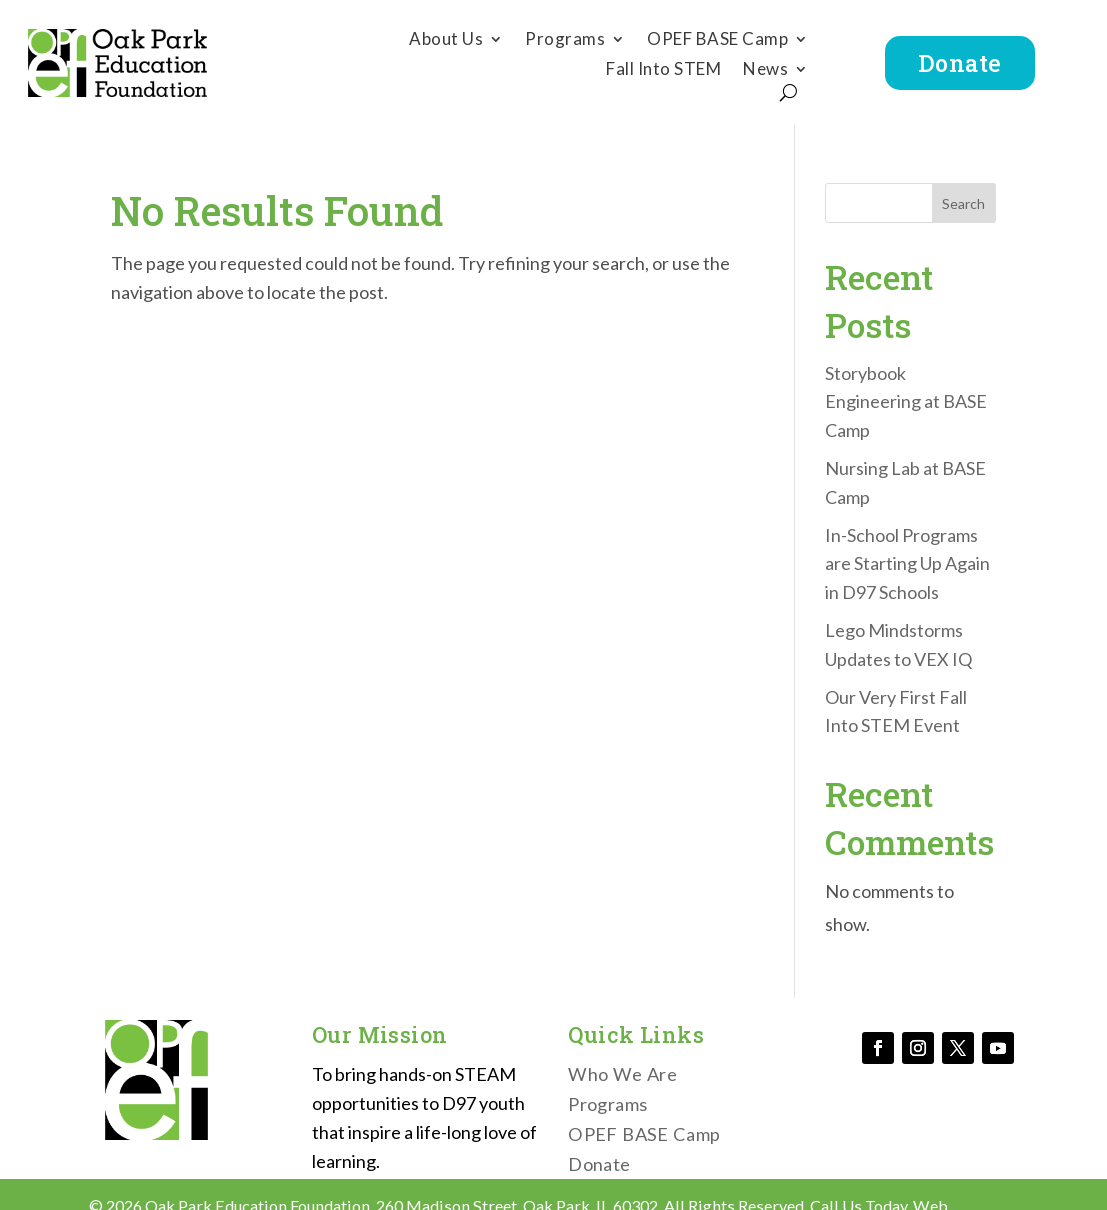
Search (963, 203)
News (765, 70)
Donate (960, 62)
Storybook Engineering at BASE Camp (906, 402)
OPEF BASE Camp (717, 40)
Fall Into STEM (663, 70)
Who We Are (622, 1076)
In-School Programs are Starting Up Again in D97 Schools (907, 564)
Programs (565, 40)
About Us (446, 40)
